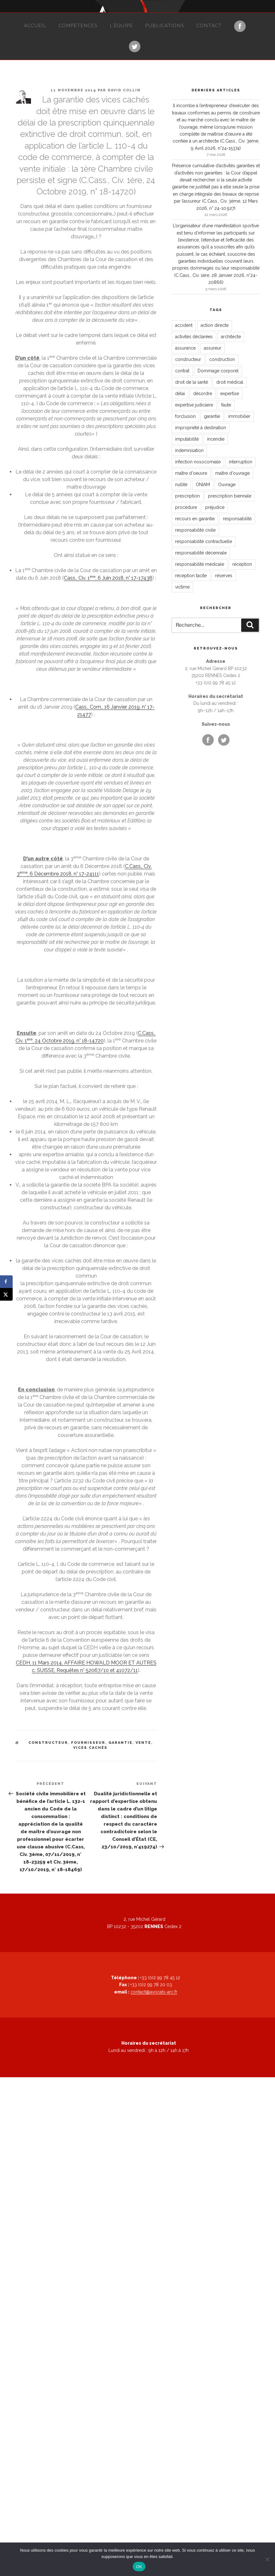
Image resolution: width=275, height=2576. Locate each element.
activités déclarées (194, 336)
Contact (209, 25)
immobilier (239, 416)
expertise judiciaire (194, 404)
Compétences (78, 25)
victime (182, 586)
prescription (187, 495)
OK (139, 2566)
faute (226, 404)
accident (183, 325)
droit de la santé (191, 382)
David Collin (124, 90)
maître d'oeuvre (191, 473)
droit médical (229, 382)
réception (242, 564)
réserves (223, 575)
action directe (215, 325)
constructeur (48, 1743)
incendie (215, 439)
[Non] (267, 2559)
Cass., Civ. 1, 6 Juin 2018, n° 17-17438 (108, 578)
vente (143, 1743)
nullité (181, 484)
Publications (164, 25)
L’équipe (121, 25)
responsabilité (237, 518)
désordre (202, 393)
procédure (186, 507)
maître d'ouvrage (232, 473)
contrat (182, 370)
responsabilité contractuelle (203, 541)
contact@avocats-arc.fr (154, 1991)
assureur (212, 348)
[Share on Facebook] (6, 1281)
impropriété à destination (200, 427)
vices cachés (90, 1748)
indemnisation (189, 450)
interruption (240, 461)
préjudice (214, 507)
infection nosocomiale (198, 461)
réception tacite (191, 575)
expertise (229, 393)
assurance (185, 348)
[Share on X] (6, 1294)
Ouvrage (226, 484)
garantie (120, 1743)
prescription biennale (229, 495)
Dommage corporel (218, 370)
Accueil (35, 25)
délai (180, 393)
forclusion (185, 416)
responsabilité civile (195, 530)
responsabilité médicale (199, 564)
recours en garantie (195, 518)
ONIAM (203, 484)
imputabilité (187, 439)
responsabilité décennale (201, 552)
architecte (231, 336)
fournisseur (88, 1743)
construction (222, 359)
